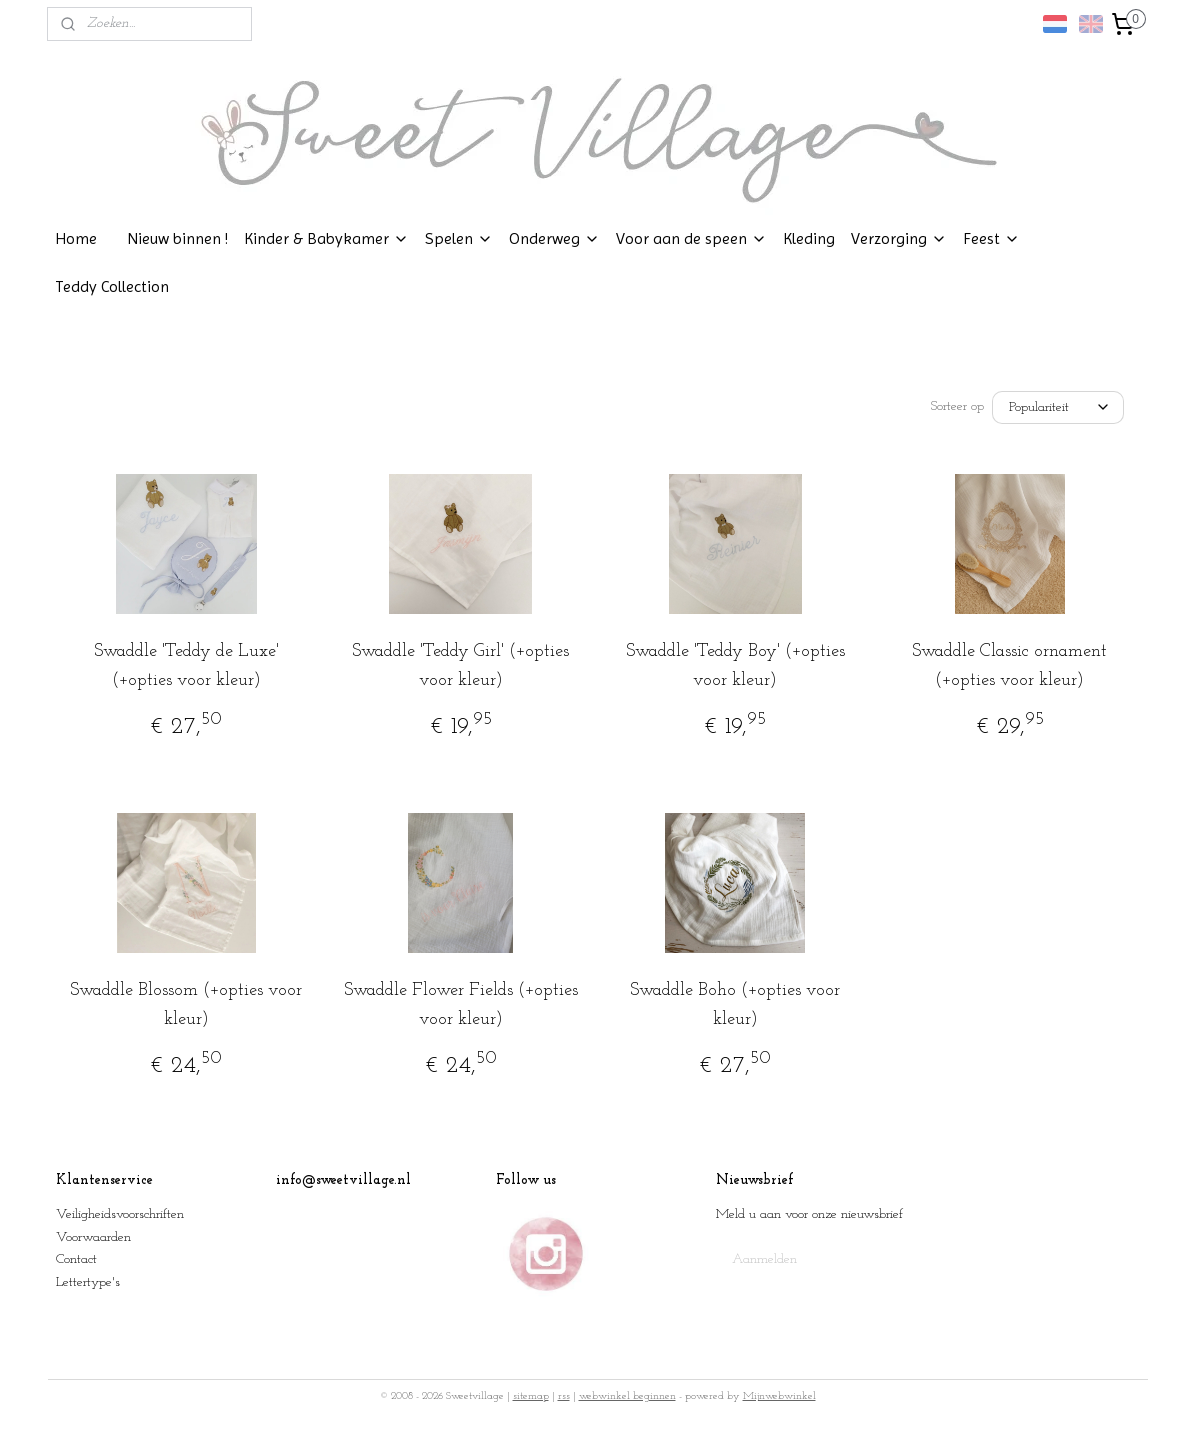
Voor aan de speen (691, 238)
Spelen (459, 238)
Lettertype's (88, 1282)
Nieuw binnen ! (177, 238)
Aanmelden (764, 1259)
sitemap (531, 1396)
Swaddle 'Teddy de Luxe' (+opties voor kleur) (185, 666)
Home (76, 238)
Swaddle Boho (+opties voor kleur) (735, 1005)
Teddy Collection (112, 286)
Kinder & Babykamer (326, 238)
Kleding (809, 238)
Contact (76, 1259)
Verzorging (899, 238)
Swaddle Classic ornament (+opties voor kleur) (1009, 666)
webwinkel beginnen (627, 1396)
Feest (991, 238)
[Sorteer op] (1058, 407)
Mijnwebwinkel (779, 1396)
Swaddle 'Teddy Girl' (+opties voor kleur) (460, 666)
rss (564, 1396)
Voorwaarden (93, 1237)
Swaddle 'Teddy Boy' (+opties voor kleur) (734, 666)
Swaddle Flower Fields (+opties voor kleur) (460, 1005)
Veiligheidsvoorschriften (120, 1214)
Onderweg (554, 238)
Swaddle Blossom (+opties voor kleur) (186, 1005)
